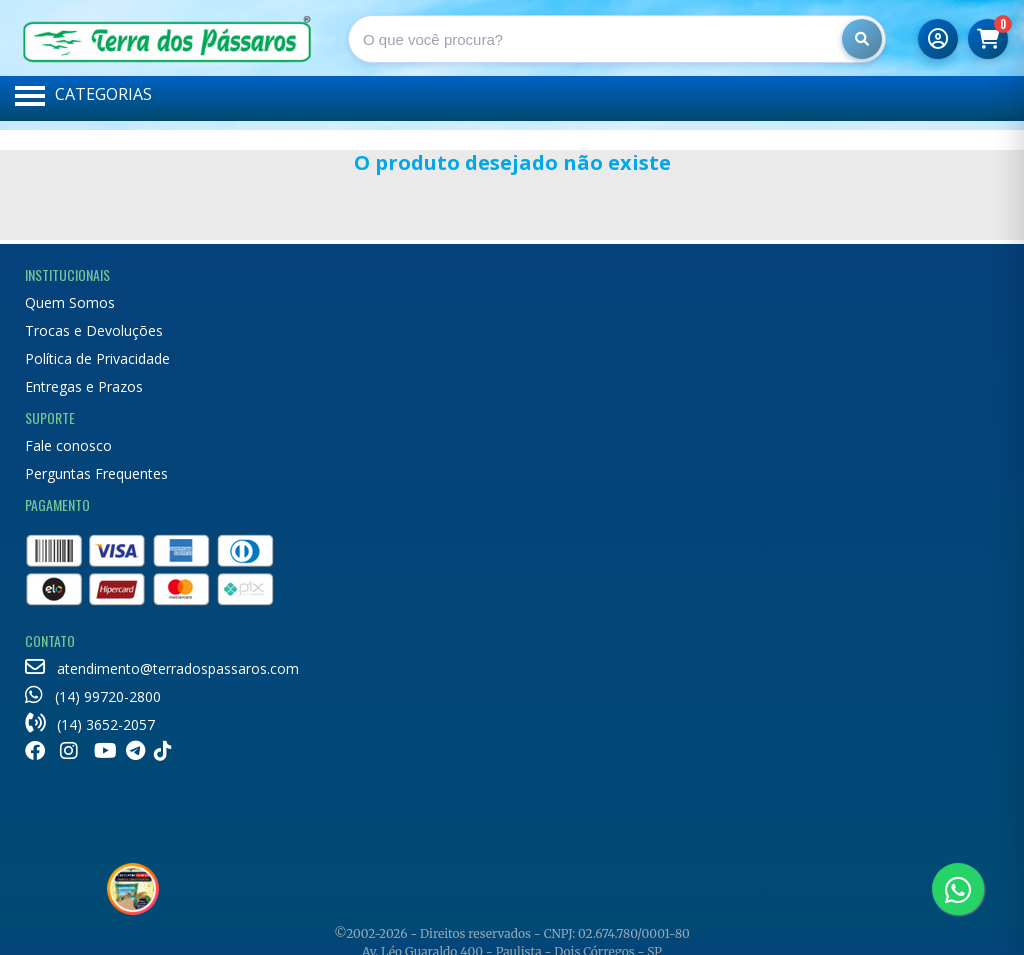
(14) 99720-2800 (93, 696)
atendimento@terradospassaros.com (162, 668)
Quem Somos (70, 302)
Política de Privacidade (97, 358)
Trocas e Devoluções (94, 330)
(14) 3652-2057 (90, 724)
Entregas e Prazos (84, 386)
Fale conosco (68, 445)
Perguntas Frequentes (96, 473)
